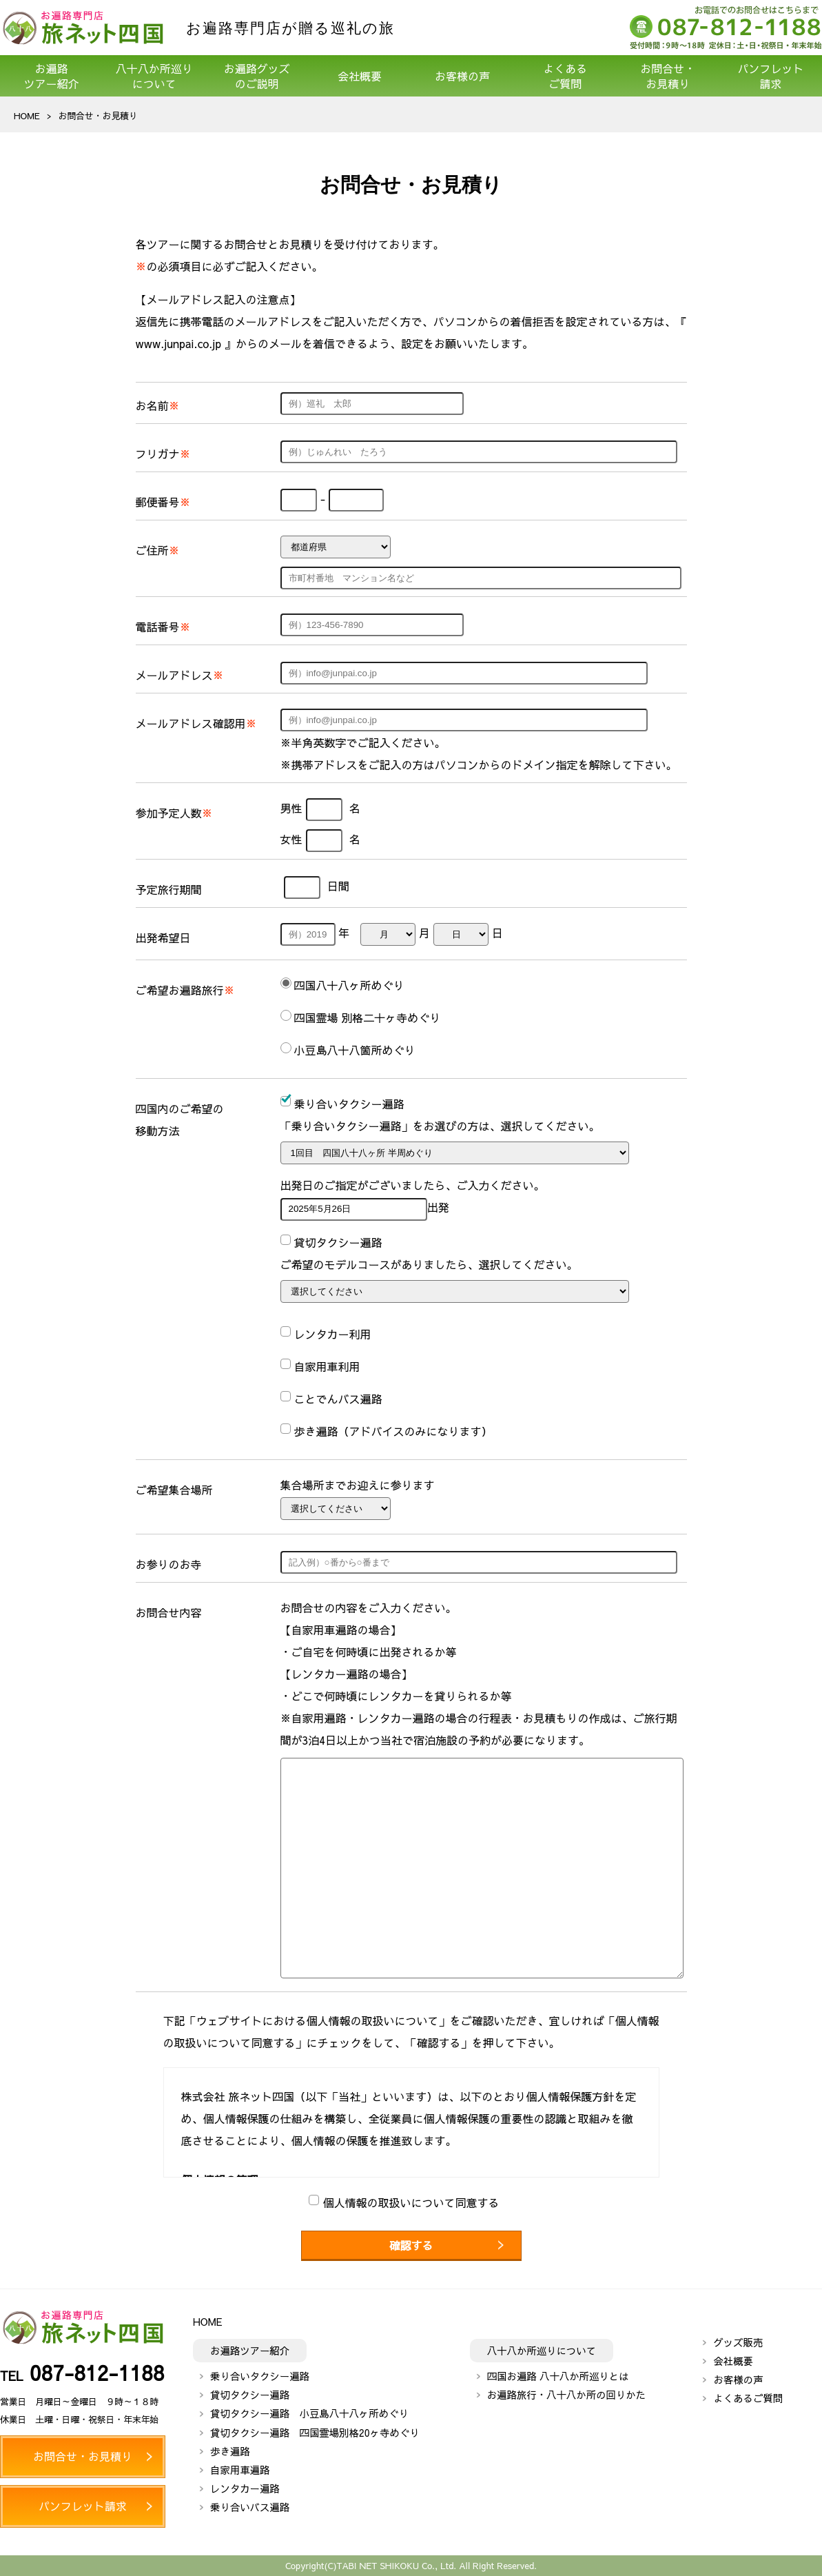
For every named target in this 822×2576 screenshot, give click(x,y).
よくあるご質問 (565, 76)
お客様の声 (462, 75)
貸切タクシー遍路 (249, 2395)
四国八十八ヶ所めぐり (349, 985)
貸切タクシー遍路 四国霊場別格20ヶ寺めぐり (315, 2433)
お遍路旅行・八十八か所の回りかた (566, 2395)
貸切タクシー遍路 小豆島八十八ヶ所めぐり (309, 2413)
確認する (411, 2245)
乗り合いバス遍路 (249, 2507)
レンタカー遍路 (245, 2488)
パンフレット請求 (770, 76)
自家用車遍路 (239, 2470)
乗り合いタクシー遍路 (259, 2376)
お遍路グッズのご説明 (257, 76)
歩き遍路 (230, 2451)
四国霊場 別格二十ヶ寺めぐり (367, 1017)
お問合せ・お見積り (667, 76)
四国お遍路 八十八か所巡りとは (558, 2376)
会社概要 (360, 75)
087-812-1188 (97, 2371)
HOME (27, 115)
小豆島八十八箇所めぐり (354, 1049)
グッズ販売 (738, 2342)
